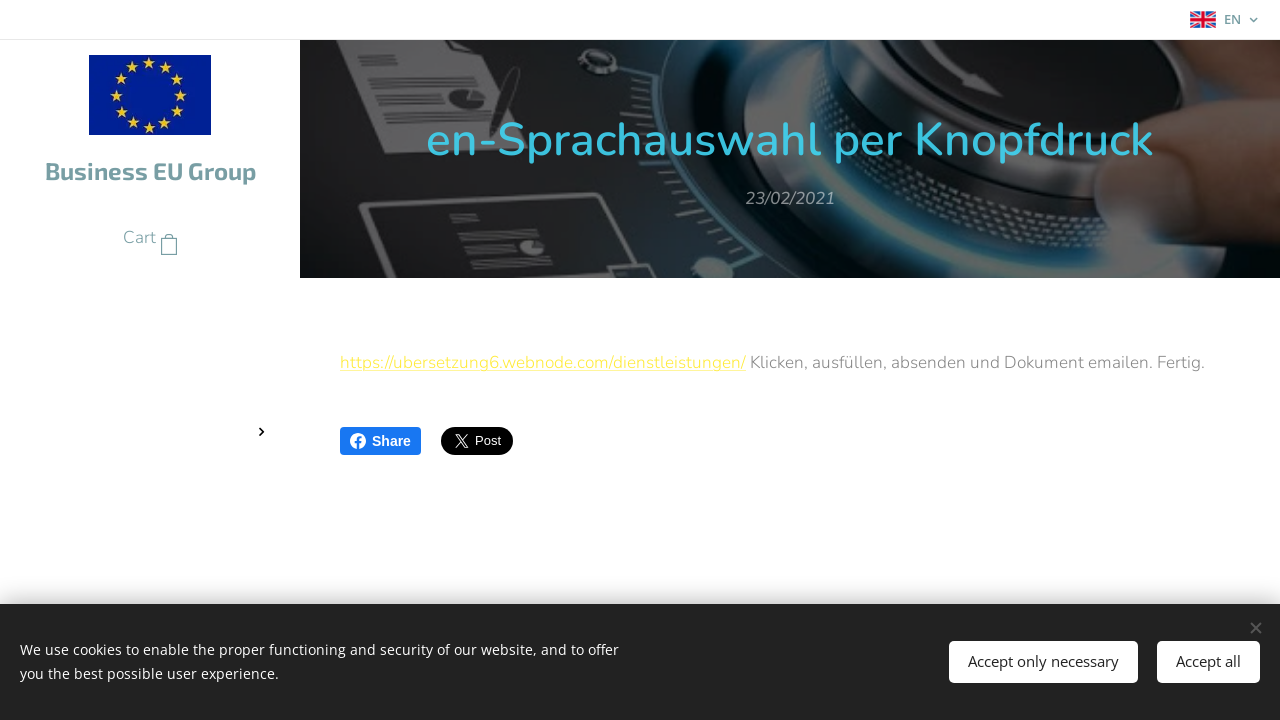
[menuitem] (150, 298)
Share (380, 441)
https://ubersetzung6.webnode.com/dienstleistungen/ (543, 362)
